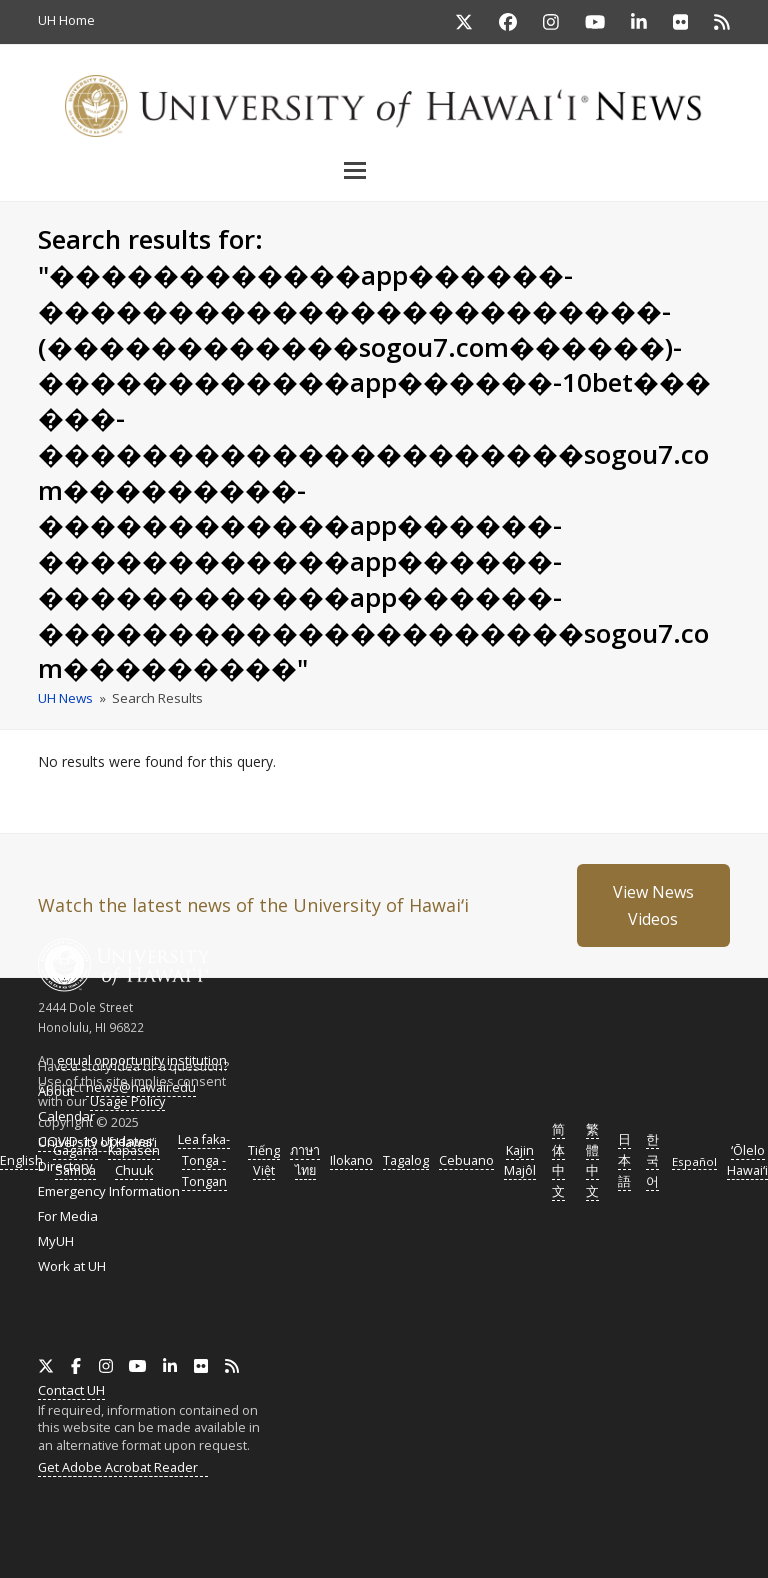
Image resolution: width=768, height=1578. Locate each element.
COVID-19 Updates (95, 1141)
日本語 (624, 1160)
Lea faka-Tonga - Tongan (204, 1160)
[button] (384, 170)
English (21, 1160)
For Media (68, 1216)
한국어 (652, 1160)
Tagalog (406, 1160)
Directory (65, 1166)
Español (694, 1161)
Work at (72, 1266)
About (56, 1091)
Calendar (66, 1116)
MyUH (56, 1241)
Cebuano (466, 1160)
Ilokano (351, 1160)
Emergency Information (109, 1191)
